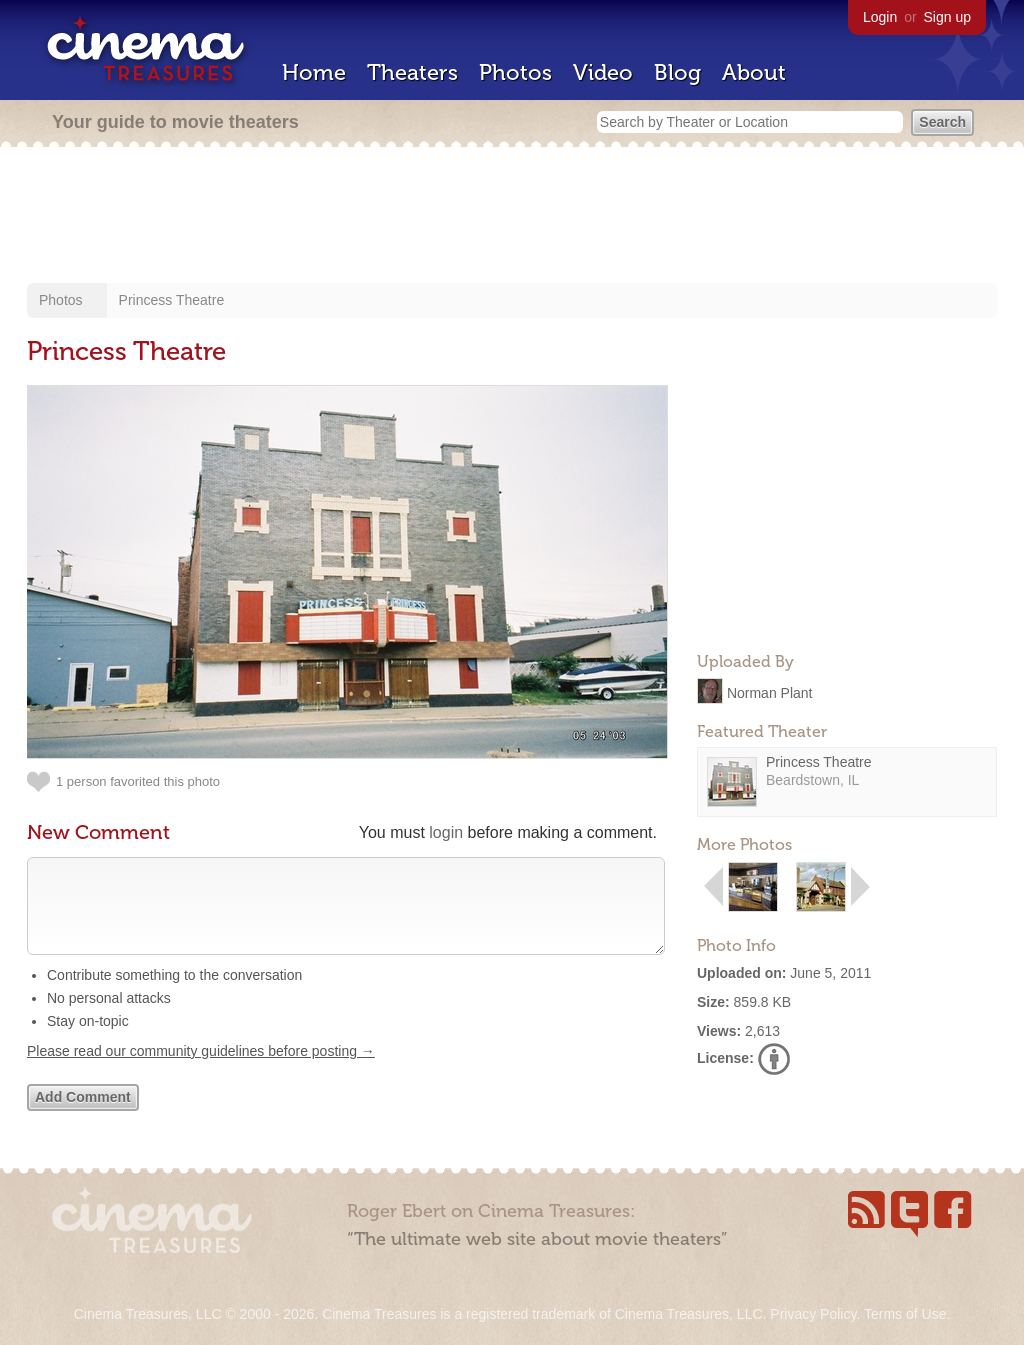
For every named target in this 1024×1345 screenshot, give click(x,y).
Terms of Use (905, 1314)
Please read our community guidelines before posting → (201, 1071)
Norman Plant (770, 692)
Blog (677, 72)
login (446, 832)
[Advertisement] (512, 217)
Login (880, 17)
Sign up (947, 17)
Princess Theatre (172, 300)
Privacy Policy (813, 1314)
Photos (515, 72)
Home (314, 72)
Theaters (412, 72)
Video (603, 72)
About (754, 72)
